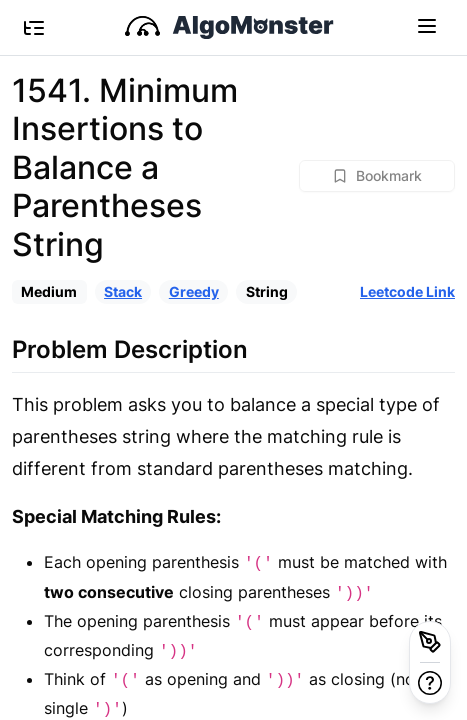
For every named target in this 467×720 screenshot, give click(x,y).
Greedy (194, 291)
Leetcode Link (407, 291)
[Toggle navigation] (427, 25)
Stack (123, 291)
